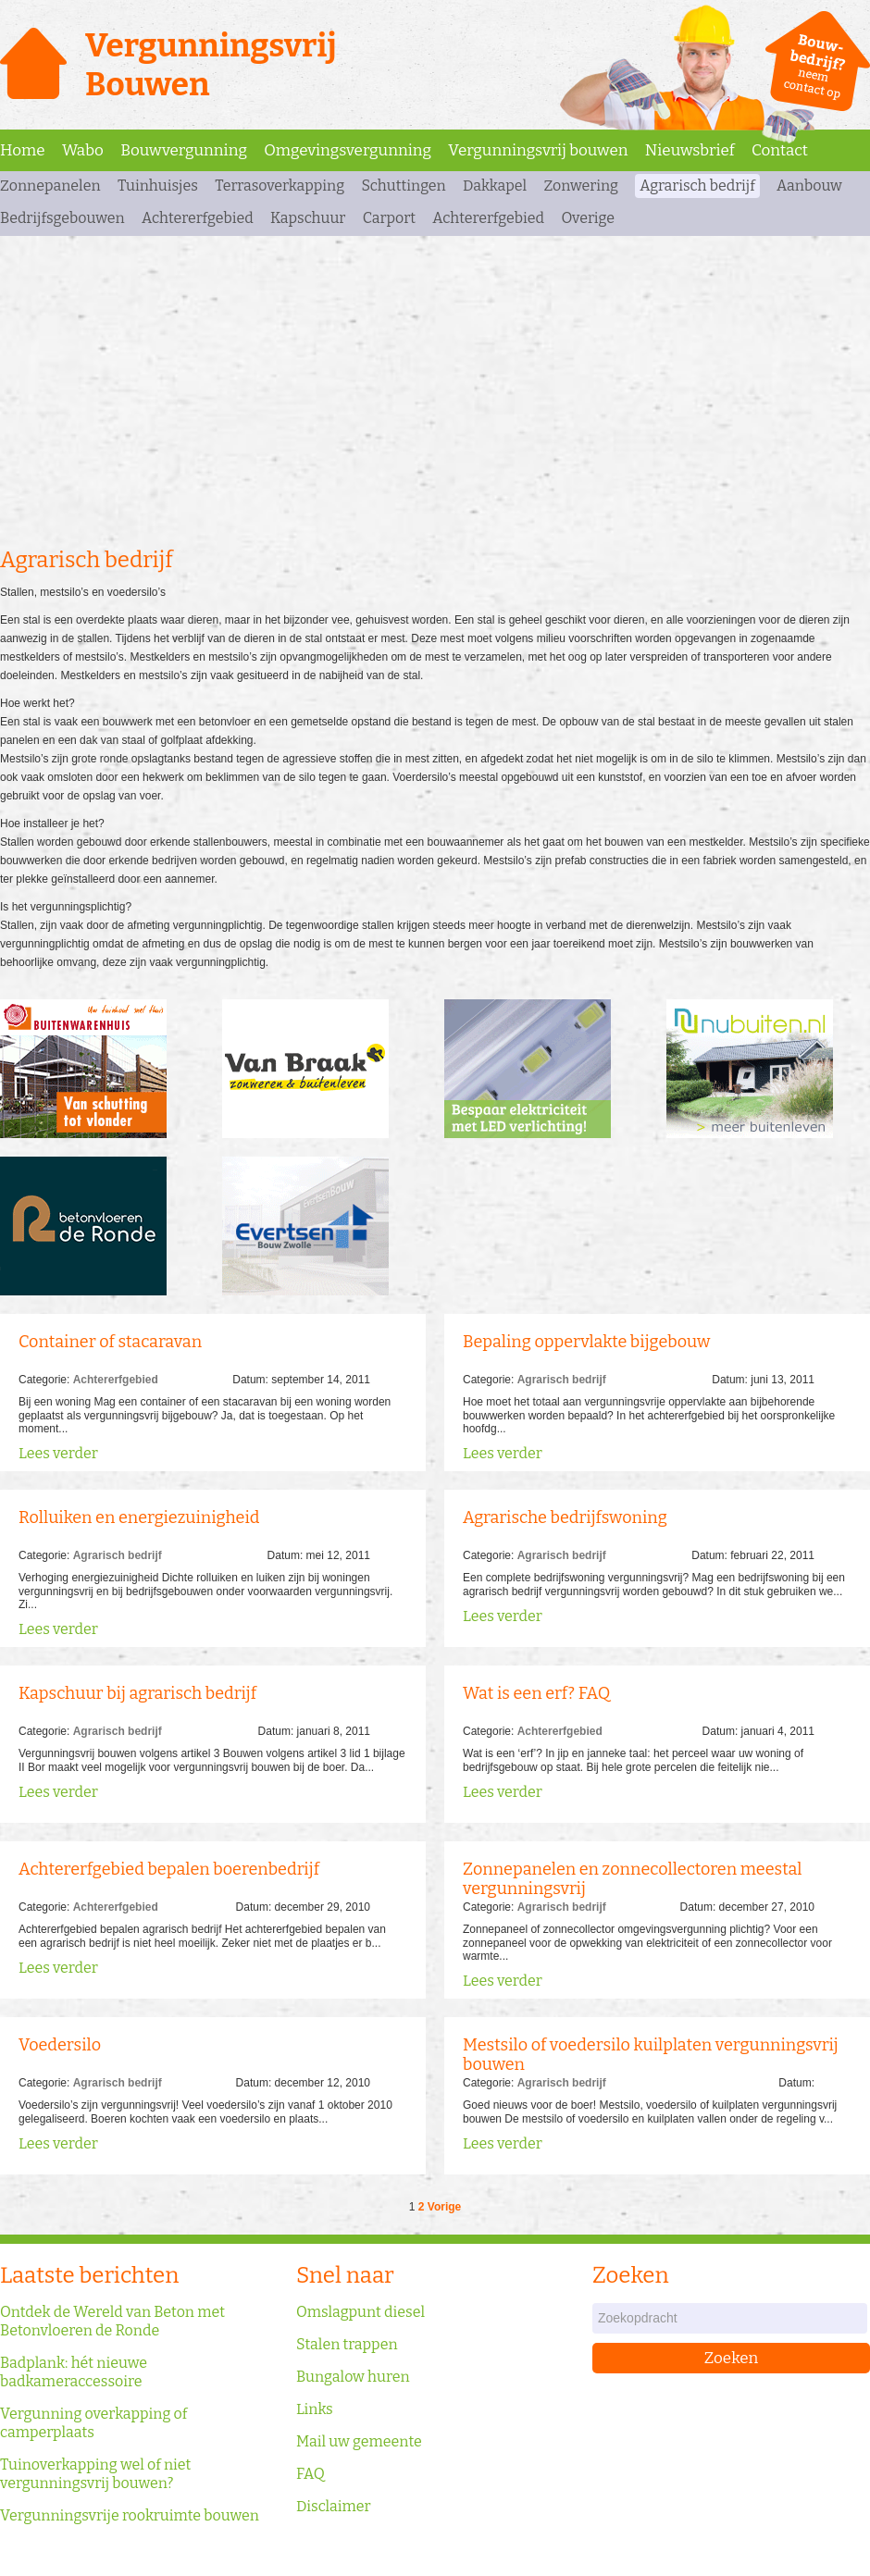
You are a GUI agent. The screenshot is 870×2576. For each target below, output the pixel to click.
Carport (389, 218)
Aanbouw (809, 185)
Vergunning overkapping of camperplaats (93, 2423)
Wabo (83, 150)
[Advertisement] (435, 388)
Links (314, 2409)
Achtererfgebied (198, 218)
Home (22, 150)
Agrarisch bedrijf (697, 185)
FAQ (310, 2474)
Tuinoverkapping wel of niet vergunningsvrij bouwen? (95, 2474)
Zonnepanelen (50, 185)
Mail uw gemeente (359, 2441)
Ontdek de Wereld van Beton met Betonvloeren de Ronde (112, 2321)
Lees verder (58, 1453)
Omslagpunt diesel (360, 2312)
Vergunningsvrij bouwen (538, 150)
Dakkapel (495, 185)
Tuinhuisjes (158, 185)
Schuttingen (403, 185)
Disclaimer (333, 2506)
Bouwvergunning (183, 150)
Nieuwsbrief (690, 150)
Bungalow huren (353, 2376)
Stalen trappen (347, 2344)
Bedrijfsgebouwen (62, 218)
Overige (588, 218)
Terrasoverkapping (279, 185)
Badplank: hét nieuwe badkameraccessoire (73, 2372)
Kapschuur (307, 218)
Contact (780, 150)
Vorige (444, 2206)
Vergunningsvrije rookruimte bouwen (129, 2515)
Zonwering (580, 185)
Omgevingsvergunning (347, 150)
